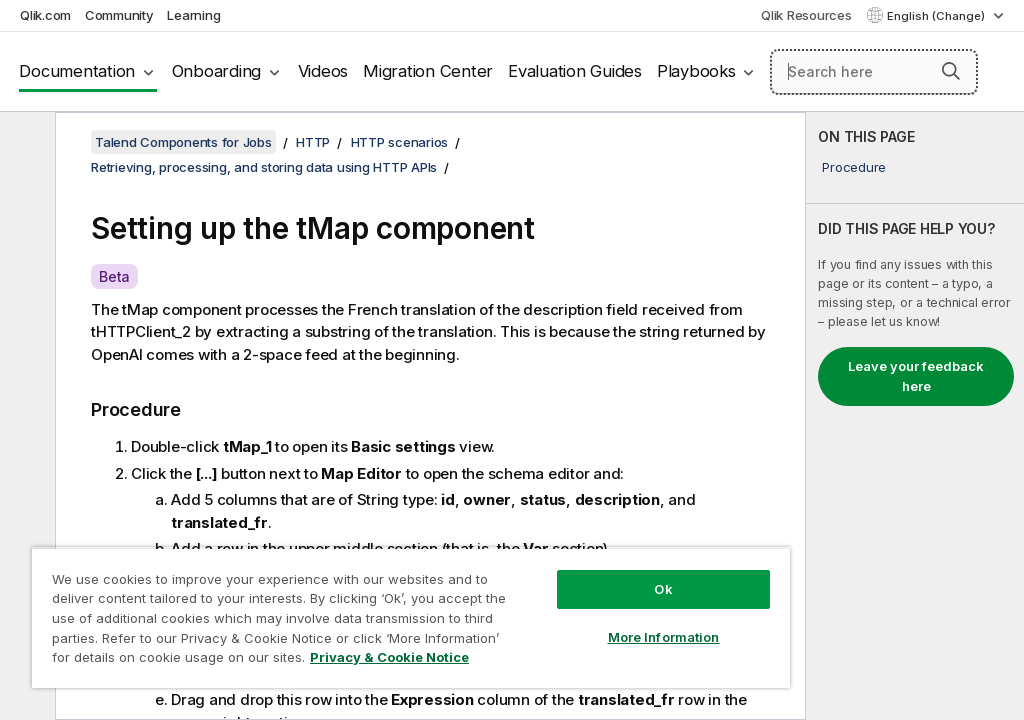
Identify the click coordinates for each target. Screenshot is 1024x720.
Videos (323, 71)
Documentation (77, 71)
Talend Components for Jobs (183, 142)
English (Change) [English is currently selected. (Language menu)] (937, 16)
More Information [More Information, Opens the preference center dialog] (664, 637)
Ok (663, 589)
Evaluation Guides (575, 71)
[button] (951, 71)
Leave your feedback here (916, 376)
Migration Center (428, 71)
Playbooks (696, 71)
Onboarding (217, 71)
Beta (114, 276)
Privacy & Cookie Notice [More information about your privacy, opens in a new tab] (389, 657)
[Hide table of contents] (25, 143)
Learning (193, 15)
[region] (411, 617)
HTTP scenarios (400, 142)
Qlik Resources (806, 15)
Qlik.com (45, 15)
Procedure (854, 167)
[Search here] (874, 72)
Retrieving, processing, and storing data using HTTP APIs (264, 167)
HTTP (313, 142)
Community (119, 15)
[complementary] (915, 416)
